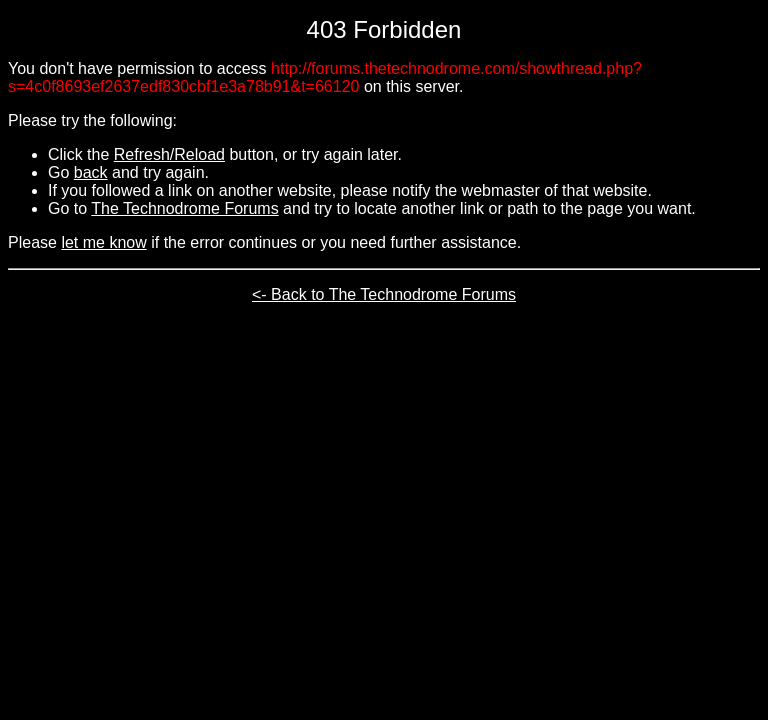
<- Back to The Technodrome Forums (384, 294)
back (91, 172)
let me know (103, 242)
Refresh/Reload (169, 154)
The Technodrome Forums (184, 208)
